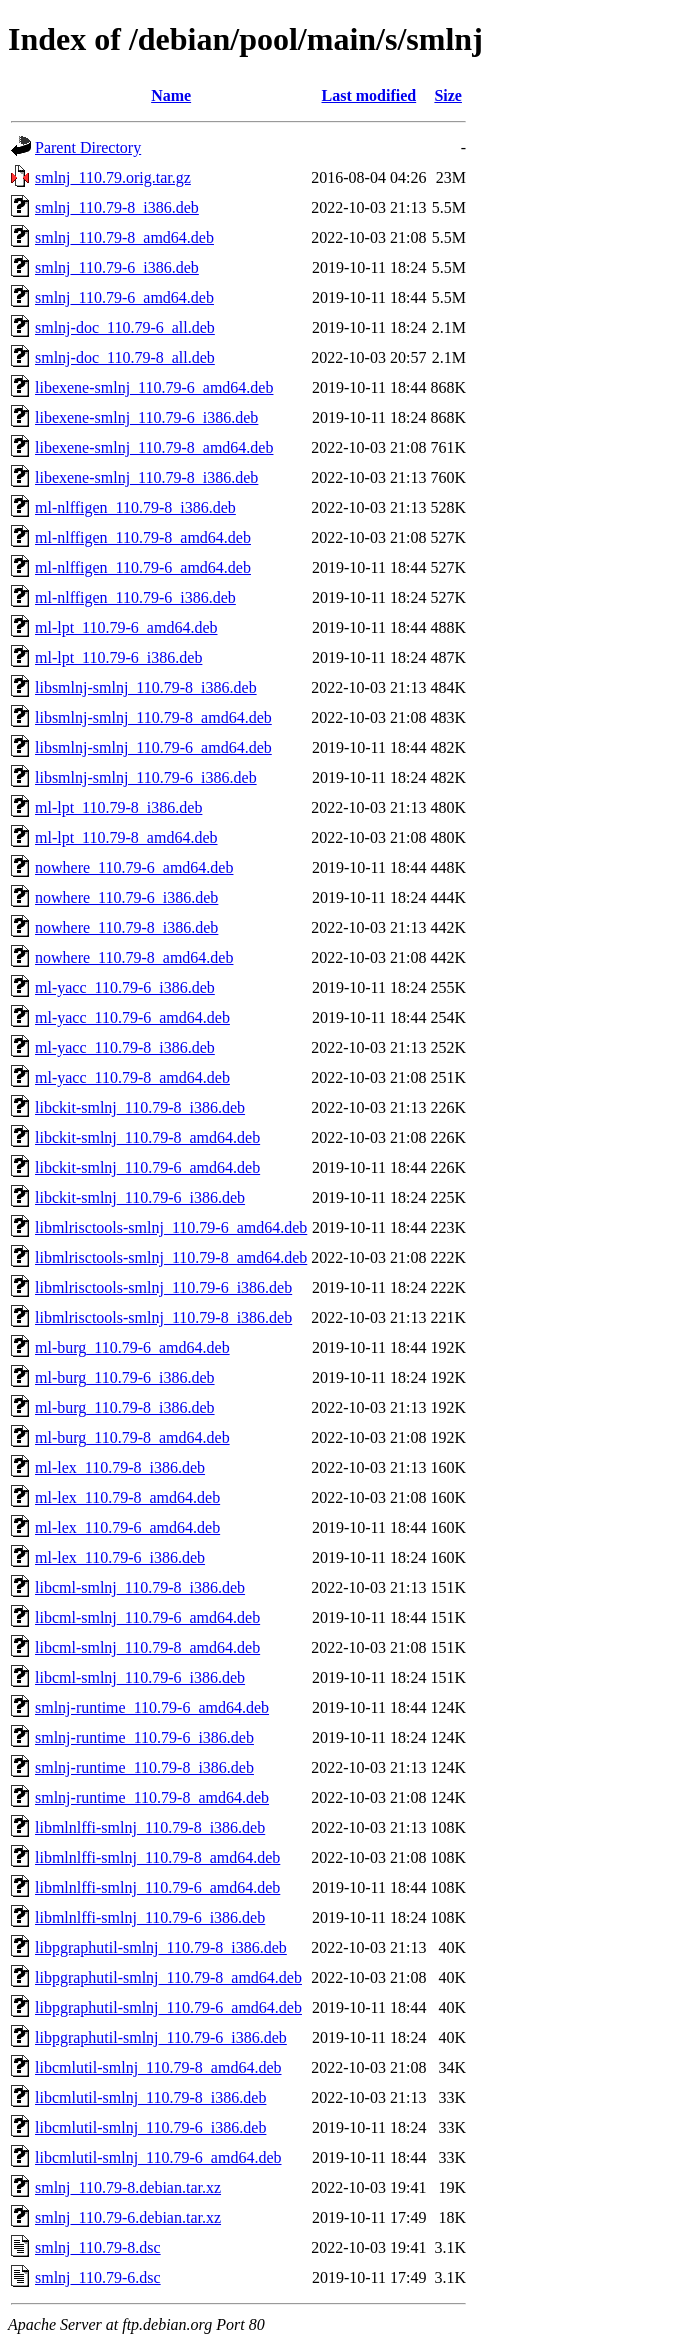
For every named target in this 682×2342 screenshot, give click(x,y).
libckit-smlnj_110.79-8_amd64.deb (147, 1137)
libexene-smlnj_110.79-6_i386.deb (146, 417)
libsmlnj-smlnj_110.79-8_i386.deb (146, 687)
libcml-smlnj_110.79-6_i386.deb (140, 1677)
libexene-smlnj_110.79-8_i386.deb (146, 477)
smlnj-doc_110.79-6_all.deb (125, 327)
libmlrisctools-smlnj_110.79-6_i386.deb (163, 1287)
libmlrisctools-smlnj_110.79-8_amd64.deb (171, 1257)
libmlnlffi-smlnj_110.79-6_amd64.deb (157, 1887)
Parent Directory (88, 147)
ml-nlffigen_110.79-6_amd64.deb (143, 567)
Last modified (369, 95)
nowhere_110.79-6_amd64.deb (134, 867)
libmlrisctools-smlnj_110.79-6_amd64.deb (171, 1227)
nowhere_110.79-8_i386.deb (126, 927)
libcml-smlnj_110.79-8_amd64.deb (147, 1647)
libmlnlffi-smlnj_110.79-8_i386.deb (150, 1827)
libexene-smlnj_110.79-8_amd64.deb (154, 447)
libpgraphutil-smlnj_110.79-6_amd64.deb (168, 2007)
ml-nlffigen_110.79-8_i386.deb (135, 507)
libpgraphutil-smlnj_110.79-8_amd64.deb (168, 1977)
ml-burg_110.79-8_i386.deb (125, 1407)
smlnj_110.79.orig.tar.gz (113, 177)
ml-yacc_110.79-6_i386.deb (125, 987)
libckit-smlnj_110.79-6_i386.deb (140, 1197)
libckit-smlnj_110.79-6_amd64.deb (147, 1167)
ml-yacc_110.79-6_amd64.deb (132, 1017)
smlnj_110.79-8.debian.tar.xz (128, 2187)
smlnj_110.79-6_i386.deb (117, 267)
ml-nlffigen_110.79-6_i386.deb (135, 597)
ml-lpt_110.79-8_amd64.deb (126, 837)
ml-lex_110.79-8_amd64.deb (127, 1497)
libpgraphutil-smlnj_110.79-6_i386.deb (161, 2037)
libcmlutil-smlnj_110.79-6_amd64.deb (158, 2157)
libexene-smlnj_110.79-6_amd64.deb (154, 387)
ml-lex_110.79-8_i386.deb (120, 1467)
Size (448, 95)
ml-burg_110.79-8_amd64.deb (132, 1437)
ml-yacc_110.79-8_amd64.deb (132, 1077)
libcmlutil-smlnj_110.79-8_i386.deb (150, 2097)
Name (171, 95)
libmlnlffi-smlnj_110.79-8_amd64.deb (157, 1857)
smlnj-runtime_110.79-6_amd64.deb (152, 1707)
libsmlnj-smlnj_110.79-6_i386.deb (146, 777)
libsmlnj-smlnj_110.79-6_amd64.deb (153, 747)
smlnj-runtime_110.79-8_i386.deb (144, 1767)
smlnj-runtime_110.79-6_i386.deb (144, 1737)
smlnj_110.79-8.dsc (98, 2247)
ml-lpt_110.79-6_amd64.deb (126, 627)
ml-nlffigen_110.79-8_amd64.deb (143, 537)
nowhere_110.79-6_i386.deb (126, 897)
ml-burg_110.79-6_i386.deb (125, 1377)
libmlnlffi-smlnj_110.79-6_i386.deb (150, 1917)
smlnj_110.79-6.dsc (98, 2277)
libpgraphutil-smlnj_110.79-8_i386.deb (161, 1947)
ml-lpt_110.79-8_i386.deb (118, 807)
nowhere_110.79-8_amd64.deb (134, 957)
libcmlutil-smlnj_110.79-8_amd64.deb (158, 2067)
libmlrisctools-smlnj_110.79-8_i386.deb (163, 1317)
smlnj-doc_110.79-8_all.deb (125, 357)
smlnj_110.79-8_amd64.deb (124, 237)
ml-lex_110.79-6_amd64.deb (127, 1527)
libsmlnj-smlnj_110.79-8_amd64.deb (153, 717)
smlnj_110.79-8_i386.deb (117, 207)
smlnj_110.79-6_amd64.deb (124, 297)
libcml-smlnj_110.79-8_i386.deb (140, 1587)
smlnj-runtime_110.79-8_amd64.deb (152, 1797)
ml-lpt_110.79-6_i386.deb (118, 657)
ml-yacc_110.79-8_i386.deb (125, 1047)
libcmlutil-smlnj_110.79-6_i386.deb (150, 2127)
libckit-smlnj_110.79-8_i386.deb (140, 1107)
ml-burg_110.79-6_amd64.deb (132, 1347)
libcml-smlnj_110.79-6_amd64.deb (147, 1617)
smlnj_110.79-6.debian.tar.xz (128, 2217)
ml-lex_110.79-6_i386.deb (120, 1557)
